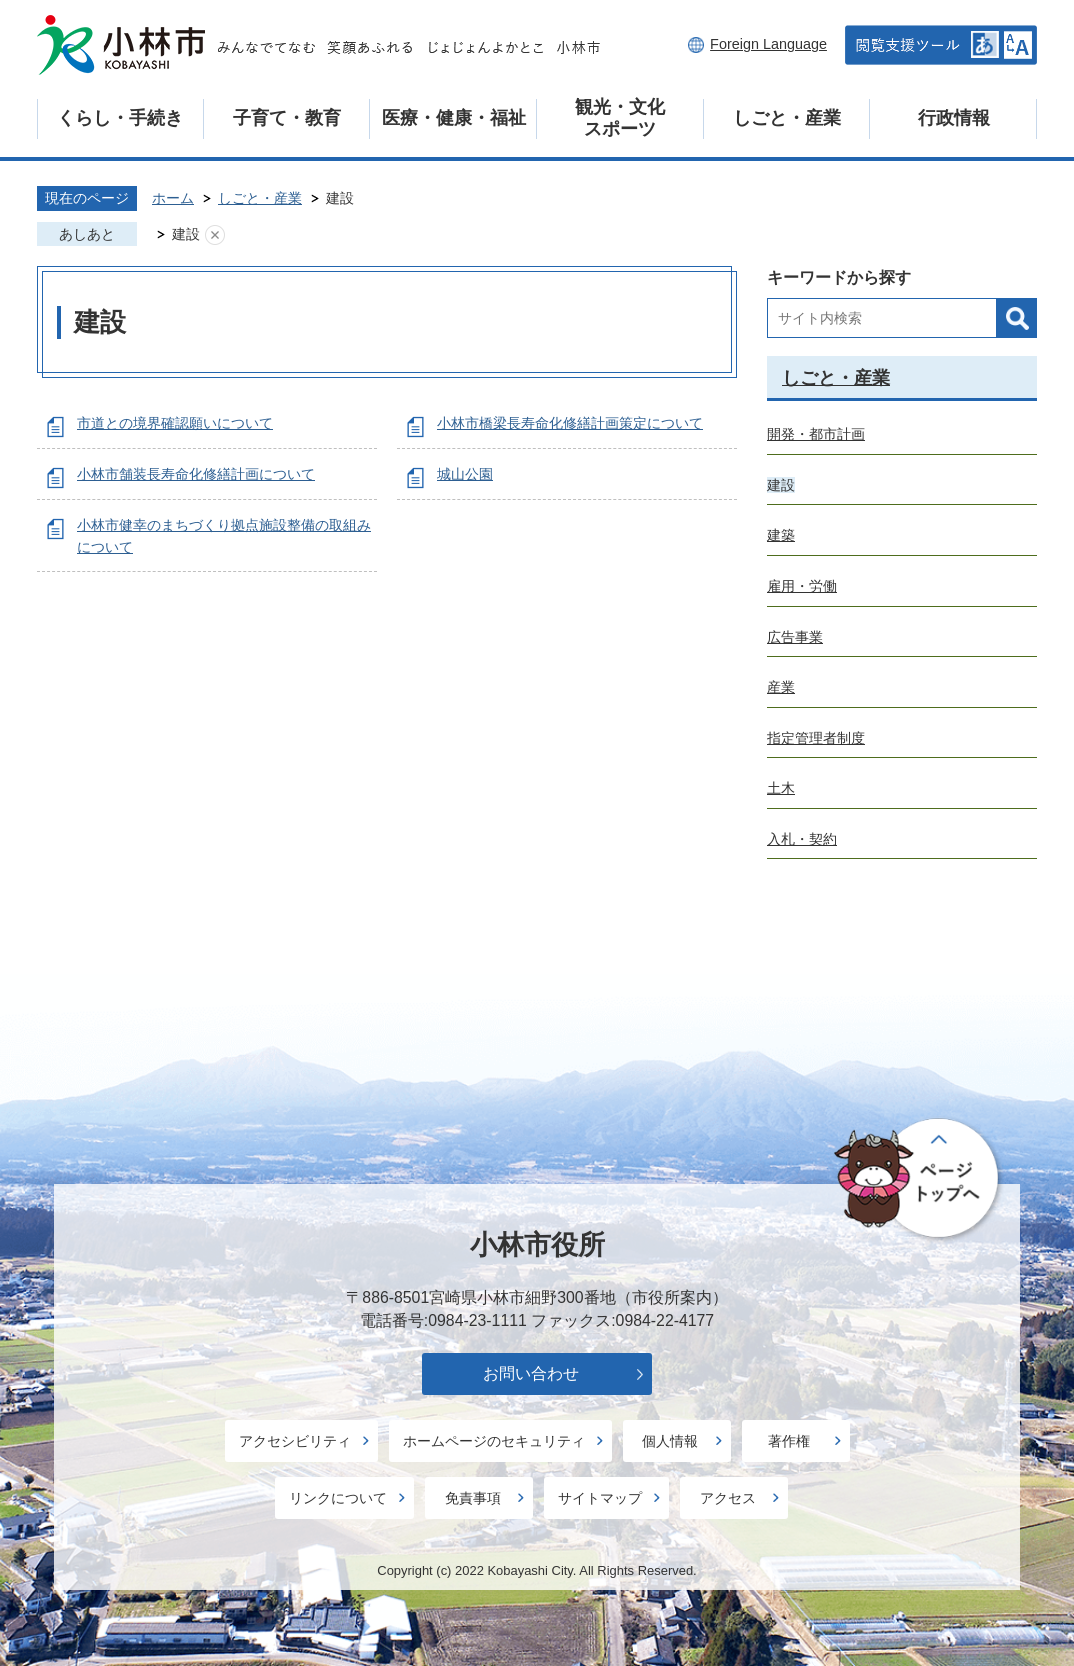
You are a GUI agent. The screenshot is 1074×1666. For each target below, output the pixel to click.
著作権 (789, 1441)
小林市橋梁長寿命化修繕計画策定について (570, 423)
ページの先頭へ (919, 1179)
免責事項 (473, 1498)
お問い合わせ (531, 1373)
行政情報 (954, 118)
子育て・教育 (287, 118)
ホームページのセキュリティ (494, 1441)
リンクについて (338, 1498)
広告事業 (795, 637)
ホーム (173, 198)
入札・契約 (802, 839)
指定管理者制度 (816, 738)
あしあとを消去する (215, 235)
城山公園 (465, 474)
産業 (781, 687)
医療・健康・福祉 (454, 118)
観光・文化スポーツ (620, 118)
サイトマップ (600, 1498)
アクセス (728, 1498)
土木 (781, 788)
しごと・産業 (787, 118)
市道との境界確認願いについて (175, 423)
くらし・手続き (120, 118)
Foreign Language (768, 44)
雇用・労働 (802, 586)
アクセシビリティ (295, 1441)
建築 (781, 535)
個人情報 (670, 1441)
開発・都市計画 (816, 434)
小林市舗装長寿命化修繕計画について (196, 474)
